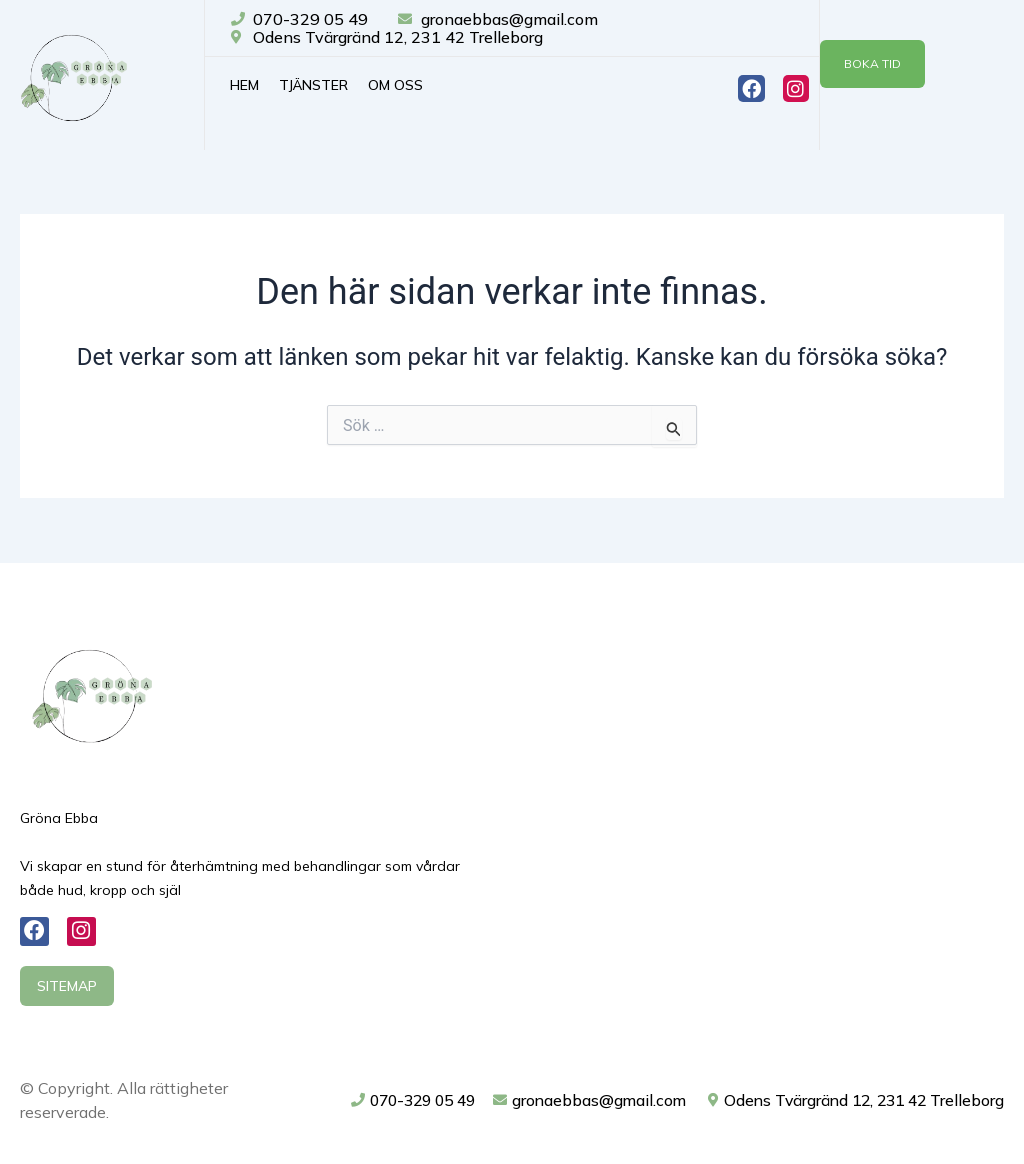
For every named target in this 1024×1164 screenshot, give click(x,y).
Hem (244, 85)
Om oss (395, 85)
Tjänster (313, 85)
